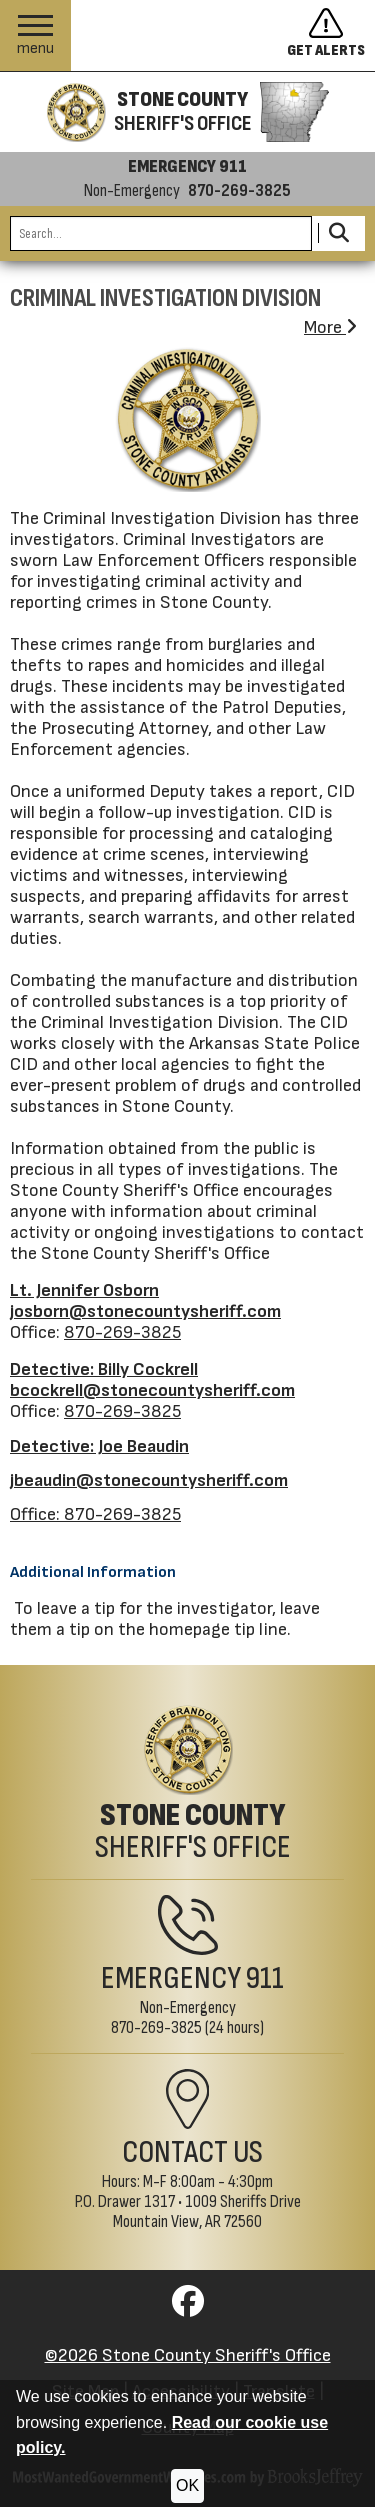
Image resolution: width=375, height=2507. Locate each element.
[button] (35, 35)
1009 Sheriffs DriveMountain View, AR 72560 (207, 2211)
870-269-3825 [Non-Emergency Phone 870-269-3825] (156, 2027)
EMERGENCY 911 (187, 167)
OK (187, 2485)
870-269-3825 (122, 1332)
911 (265, 1978)
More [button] (330, 327)
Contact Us (192, 2152)
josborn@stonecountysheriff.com (145, 1311)
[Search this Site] (161, 233)
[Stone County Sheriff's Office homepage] (187, 112)
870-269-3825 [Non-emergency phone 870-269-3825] (239, 191)
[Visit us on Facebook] (188, 2307)
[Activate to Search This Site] (338, 233)
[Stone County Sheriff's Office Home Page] (187, 1784)
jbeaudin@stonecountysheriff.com (149, 1480)
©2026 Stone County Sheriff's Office (188, 2355)
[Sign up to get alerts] (331, 36)
